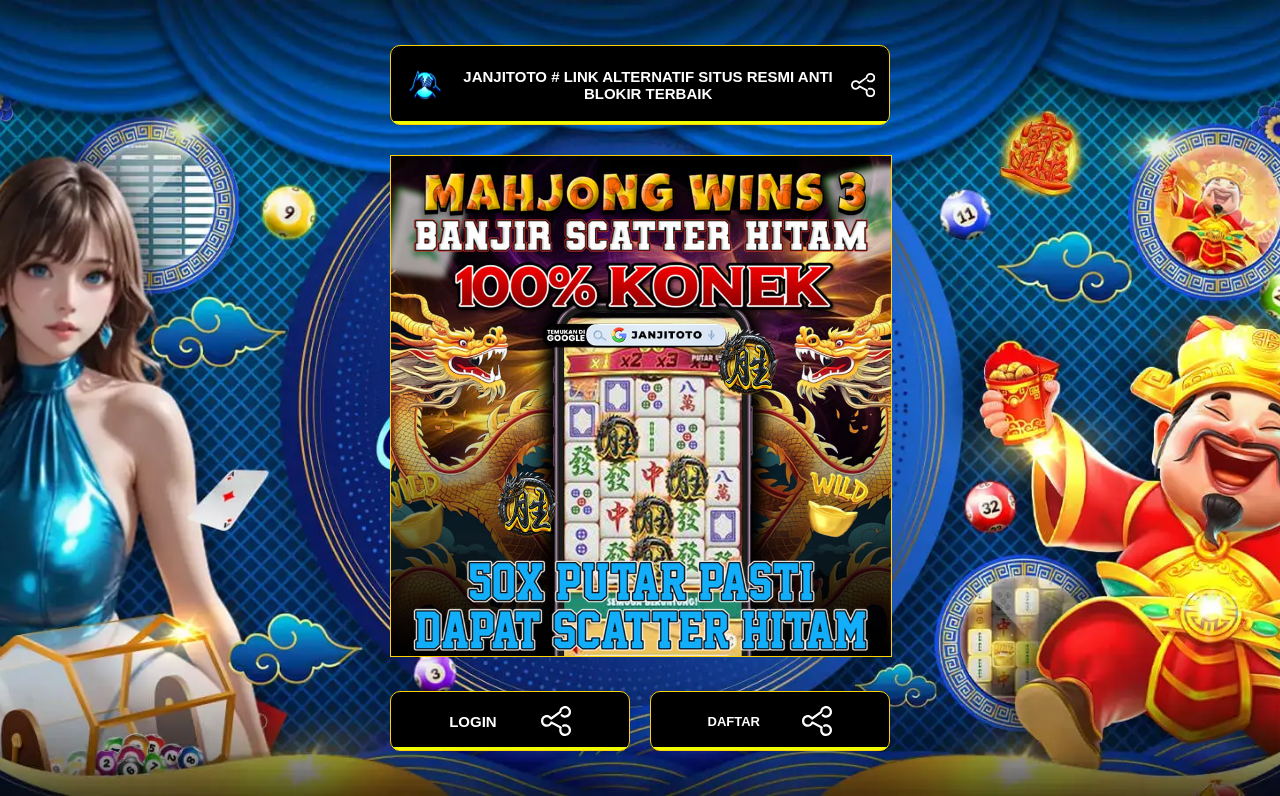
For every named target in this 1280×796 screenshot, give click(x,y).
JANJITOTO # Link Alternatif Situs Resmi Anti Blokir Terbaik (640, 85)
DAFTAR (770, 721)
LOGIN (510, 721)
